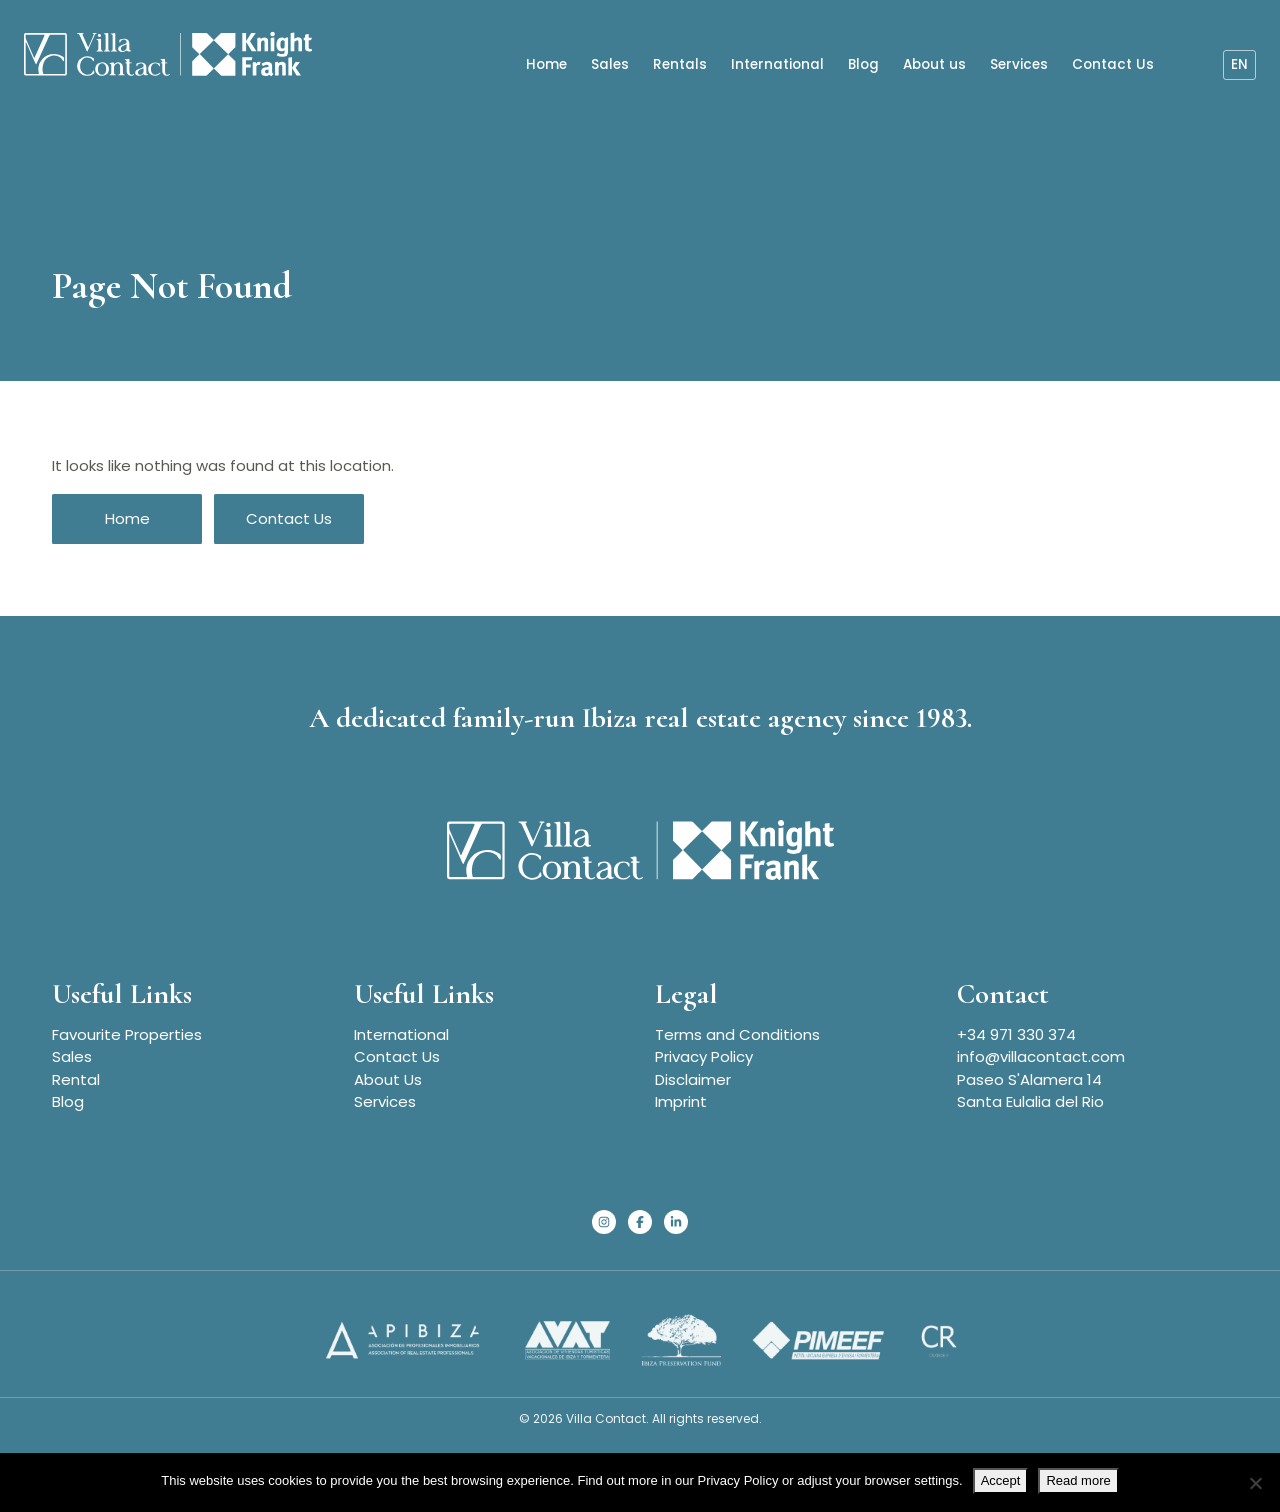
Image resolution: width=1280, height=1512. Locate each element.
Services (1019, 61)
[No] (1255, 1483)
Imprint (681, 1101)
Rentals (680, 61)
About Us (388, 1079)
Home (546, 61)
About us (934, 61)
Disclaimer (693, 1079)
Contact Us (1113, 61)
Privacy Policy (704, 1056)
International (777, 61)
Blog (863, 61)
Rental (76, 1079)
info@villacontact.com (1041, 1056)
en (1239, 61)
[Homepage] (159, 54)
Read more (1078, 1480)
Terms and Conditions (737, 1034)
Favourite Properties (127, 1034)
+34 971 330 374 (1016, 1034)
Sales (610, 61)
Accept (1001, 1480)
